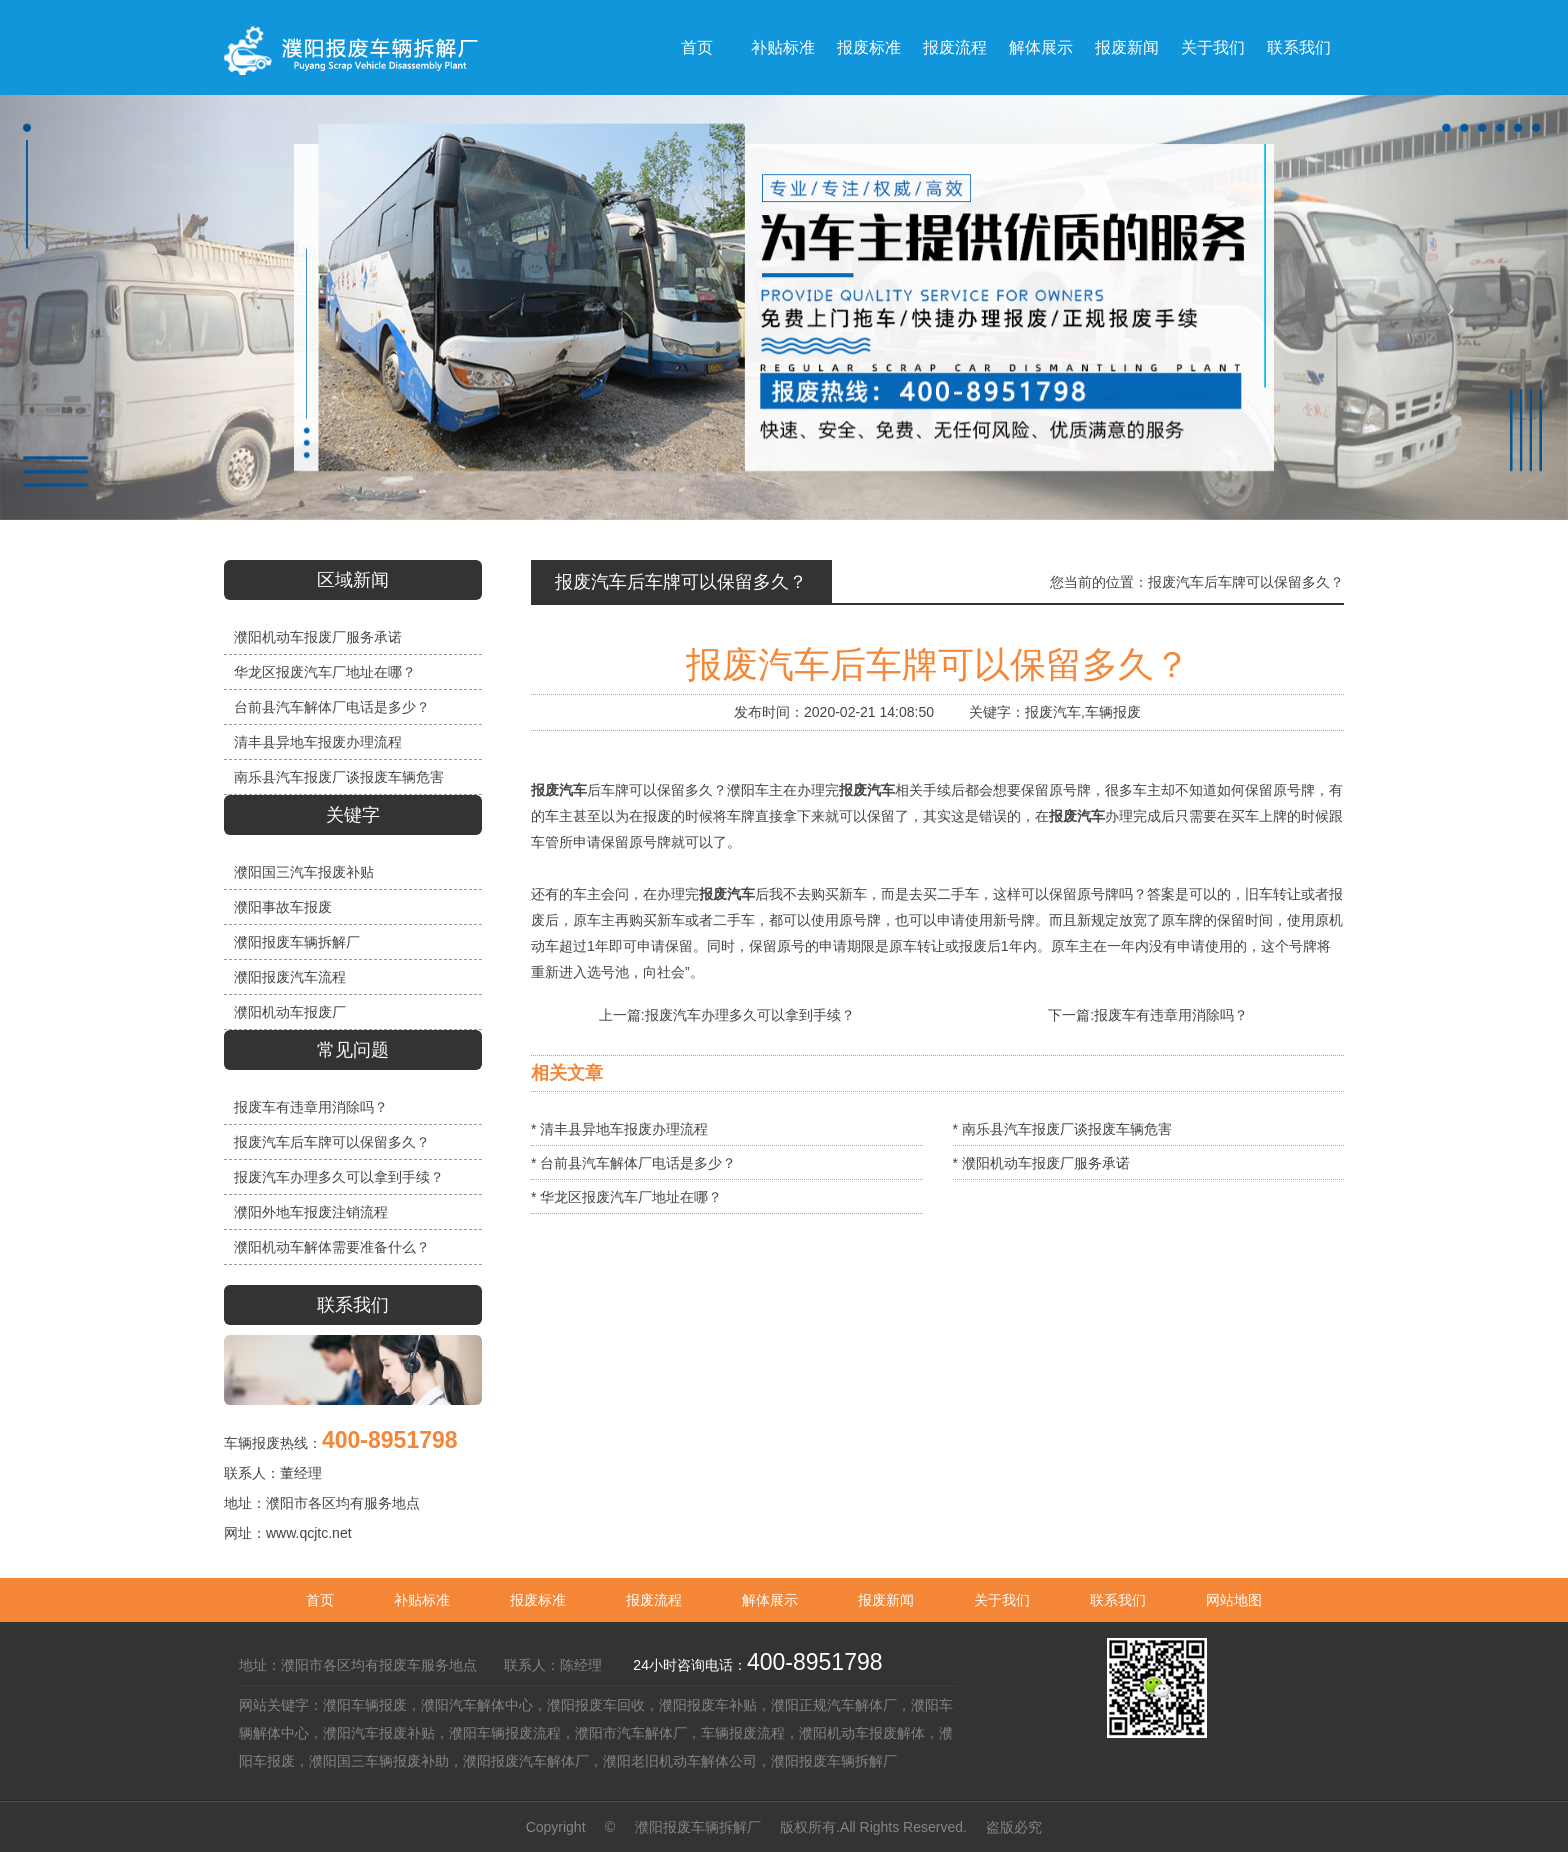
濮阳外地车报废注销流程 (311, 1212)
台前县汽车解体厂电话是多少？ (332, 707)
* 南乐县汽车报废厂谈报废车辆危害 (1062, 1129)
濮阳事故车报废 (283, 907)
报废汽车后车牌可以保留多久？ (332, 1142)
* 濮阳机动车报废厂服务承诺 (1041, 1163)
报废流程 (654, 1600)
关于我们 (1002, 1600)
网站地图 (1234, 1600)
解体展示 (770, 1600)
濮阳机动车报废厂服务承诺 (318, 637)
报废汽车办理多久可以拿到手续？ (339, 1177)
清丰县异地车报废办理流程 (318, 742)
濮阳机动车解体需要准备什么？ (332, 1247)
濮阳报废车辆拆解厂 (297, 942)
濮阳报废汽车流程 (290, 977)
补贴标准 (422, 1600)
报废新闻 (886, 1600)
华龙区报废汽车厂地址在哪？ (325, 672)
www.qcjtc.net (309, 1533)
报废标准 (538, 1600)
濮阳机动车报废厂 (290, 1012)
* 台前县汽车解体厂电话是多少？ (633, 1163)
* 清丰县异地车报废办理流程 (619, 1129)
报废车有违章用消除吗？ (311, 1107)
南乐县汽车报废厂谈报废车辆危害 (339, 777)
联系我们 (1118, 1600)
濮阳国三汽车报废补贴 (304, 872)
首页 (320, 1600)
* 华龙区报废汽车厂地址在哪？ (626, 1197)
